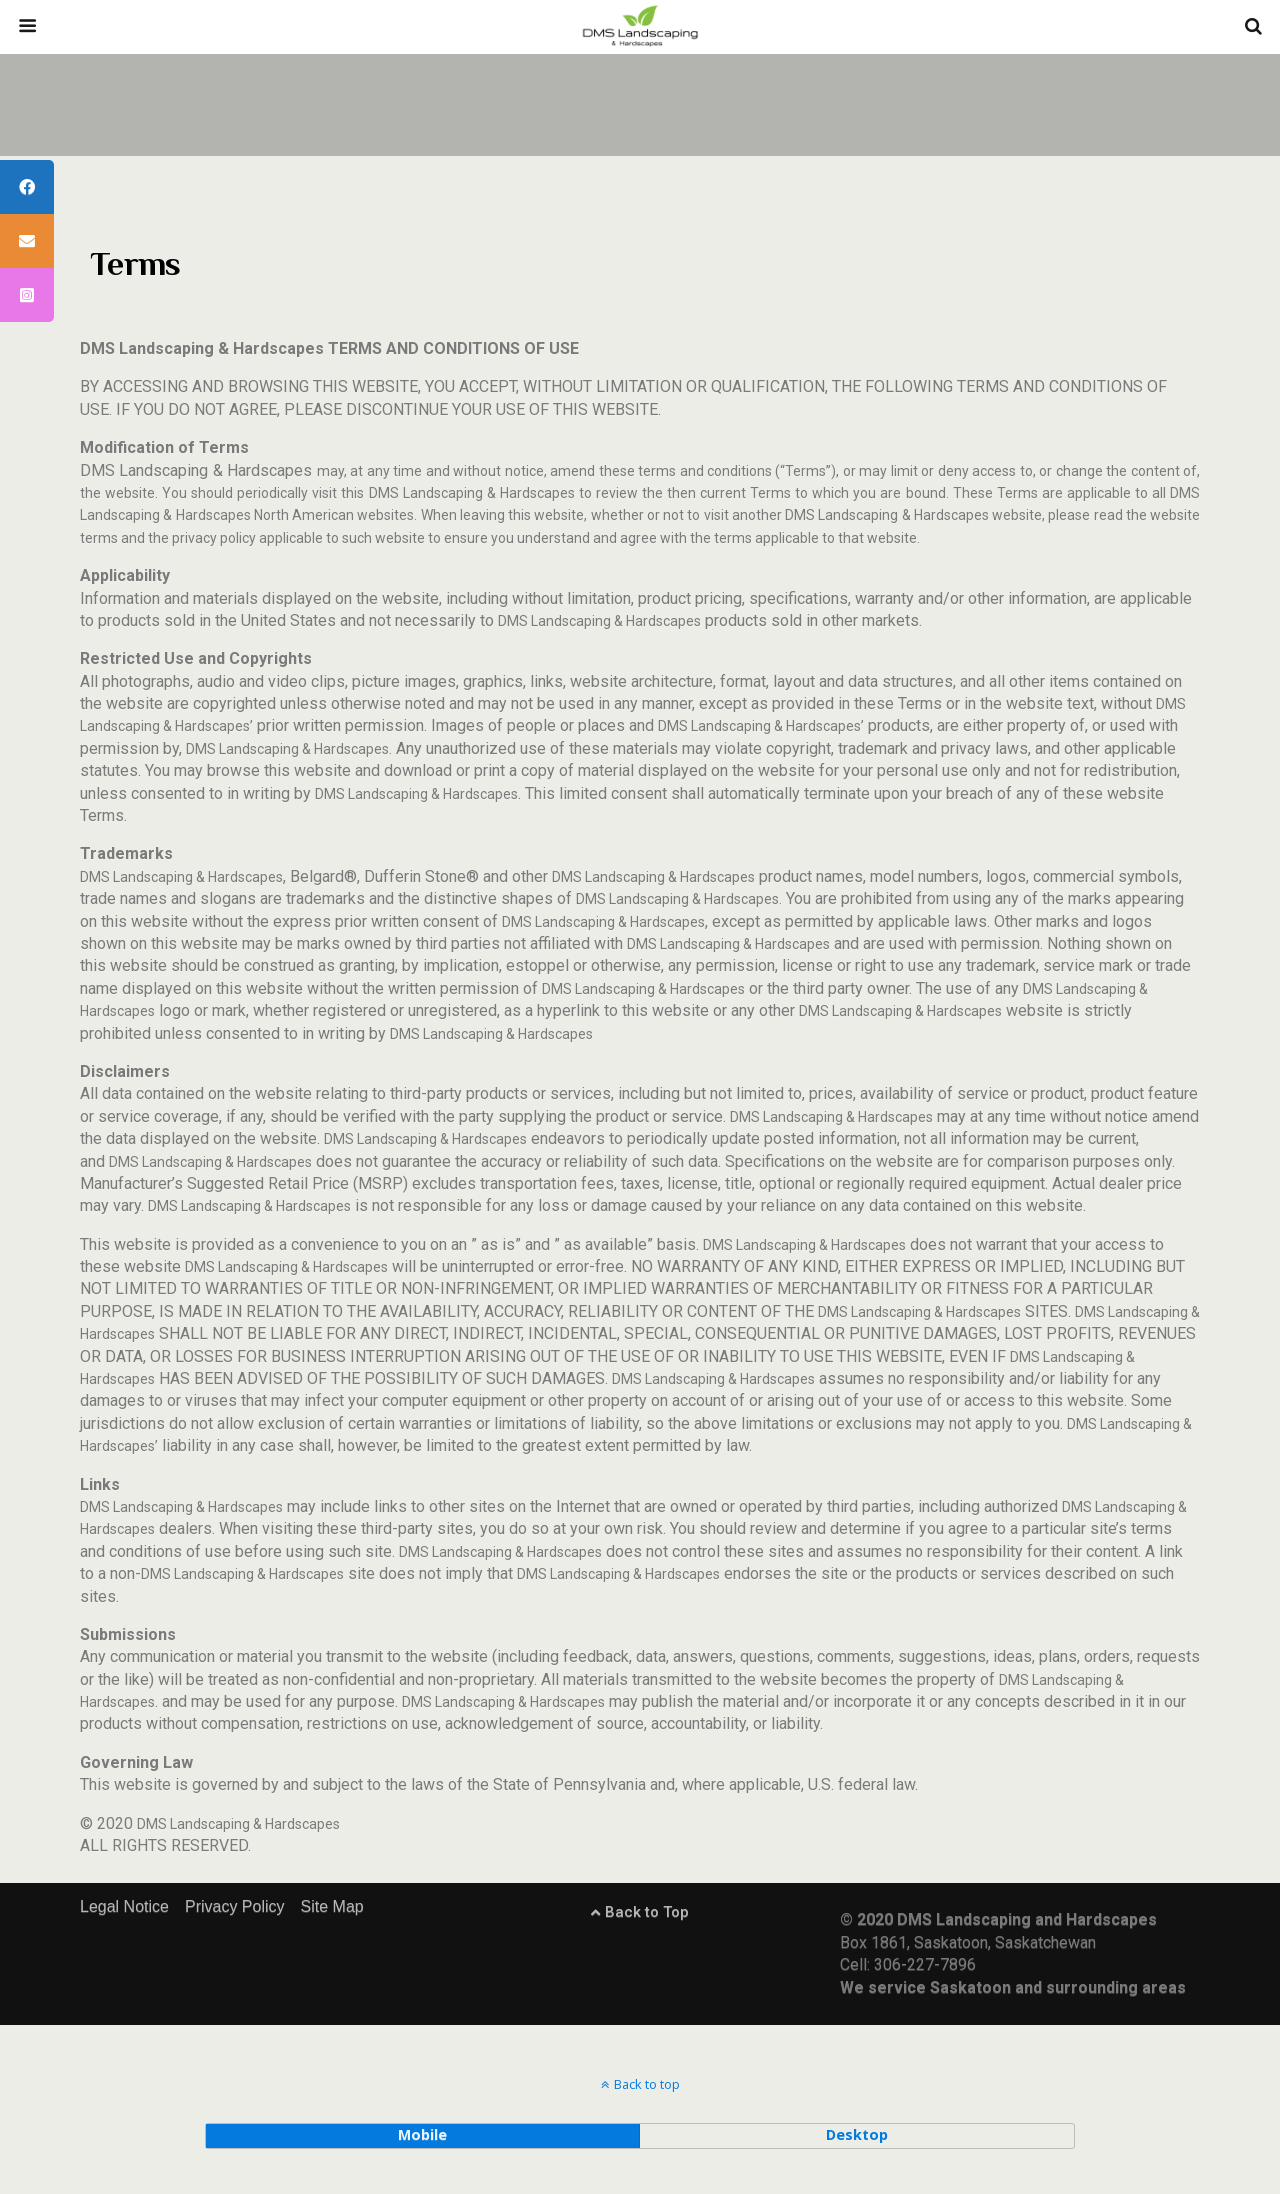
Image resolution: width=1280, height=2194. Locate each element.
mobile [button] (422, 2134)
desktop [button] (857, 2134)
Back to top (647, 2084)
